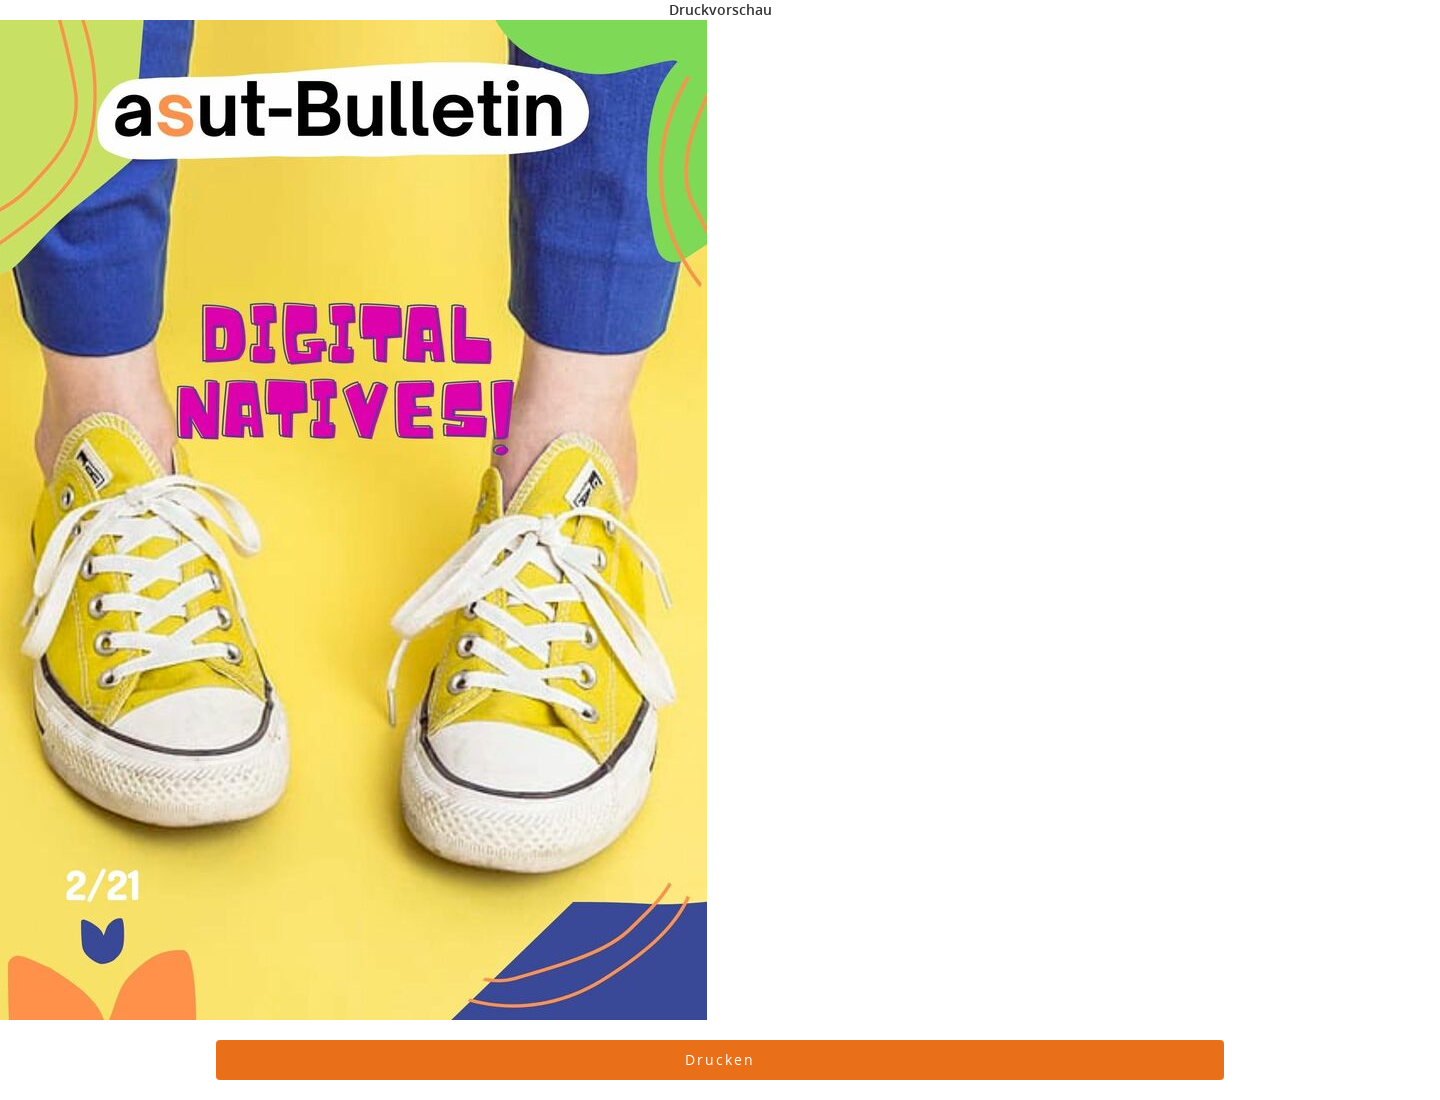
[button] (720, 1060)
